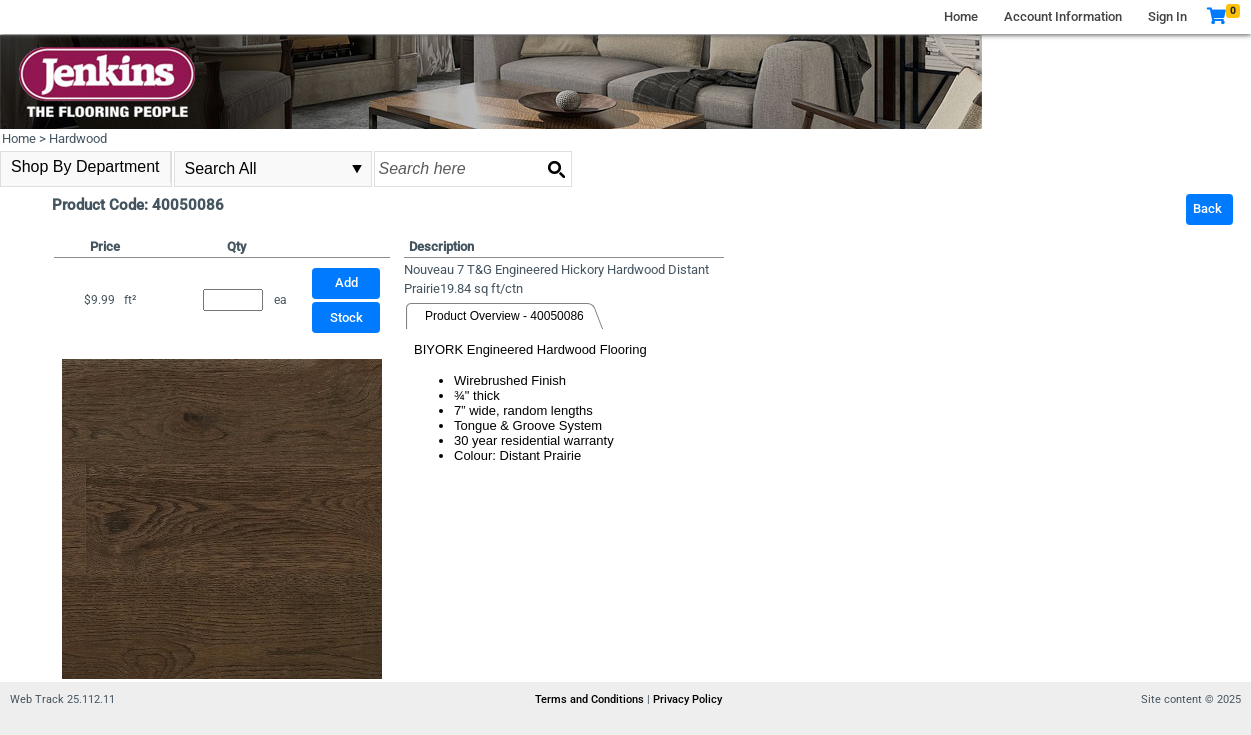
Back (1207, 208)
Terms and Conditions (591, 699)
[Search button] (556, 169)
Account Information (1063, 16)
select (357, 169)
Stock (346, 317)
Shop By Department (85, 166)
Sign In (1167, 16)
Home (961, 16)
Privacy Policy (687, 699)
